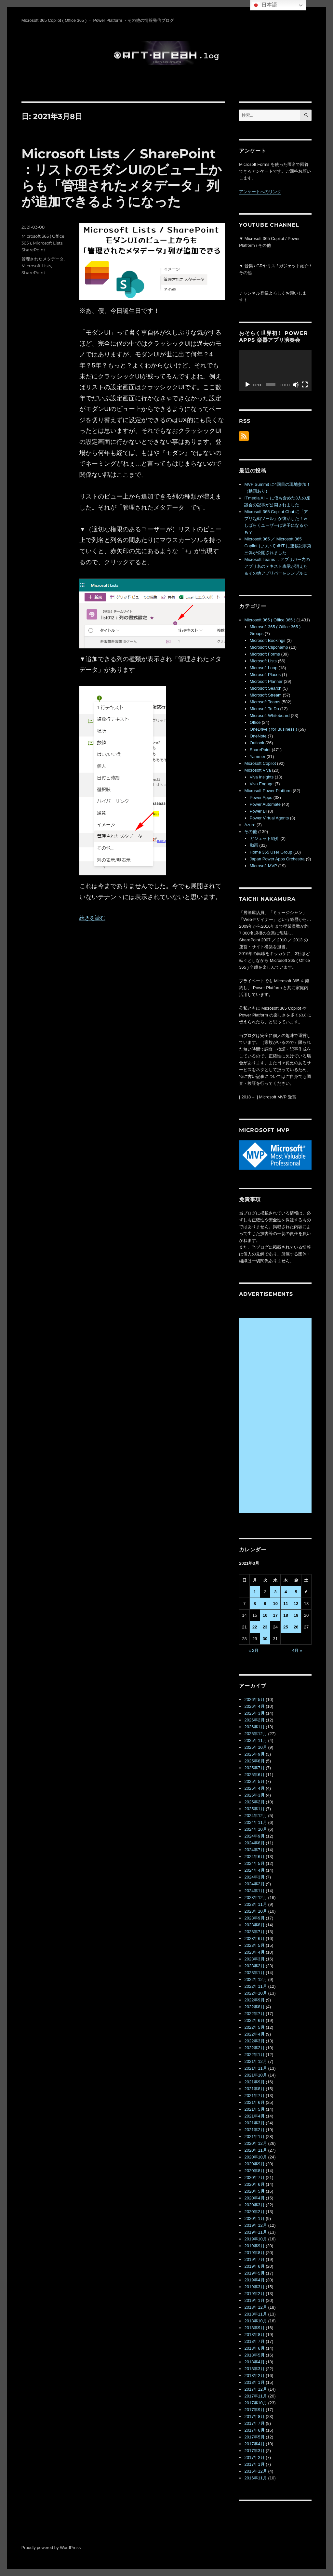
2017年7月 (254, 2423)
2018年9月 (254, 2327)
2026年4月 (254, 1706)
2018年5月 (254, 2355)
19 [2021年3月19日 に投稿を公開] (296, 1615)
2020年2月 (254, 2211)
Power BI (258, 811)
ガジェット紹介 (264, 838)
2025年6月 (254, 1774)
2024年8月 (254, 1842)
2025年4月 (254, 1788)
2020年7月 (254, 2177)
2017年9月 (254, 2409)
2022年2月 (254, 2047)
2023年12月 (255, 1897)
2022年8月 (254, 2006)
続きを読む (92, 918)
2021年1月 (254, 2136)
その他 (250, 831)
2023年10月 (255, 1911)
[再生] (247, 384)
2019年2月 (254, 2293)
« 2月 (253, 1650)
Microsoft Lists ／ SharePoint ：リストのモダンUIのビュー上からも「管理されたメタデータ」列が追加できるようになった (121, 177)
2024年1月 (254, 1890)
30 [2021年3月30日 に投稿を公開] (265, 1638)
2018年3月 (254, 2368)
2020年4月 (254, 2198)
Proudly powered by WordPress (51, 2547)
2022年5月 (254, 2027)
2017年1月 (254, 2464)
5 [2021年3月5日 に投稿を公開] (296, 1591)
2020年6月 (254, 2184)
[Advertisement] (276, 1416)
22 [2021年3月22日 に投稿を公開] (254, 1627)
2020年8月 (254, 2170)
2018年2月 (254, 2375)
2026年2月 (254, 1720)
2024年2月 (254, 1883)
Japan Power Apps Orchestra (277, 858)
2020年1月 (254, 2218)
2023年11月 (255, 1904)
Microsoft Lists (47, 243)
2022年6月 (254, 2020)
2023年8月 (254, 1924)
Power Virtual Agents (269, 818)
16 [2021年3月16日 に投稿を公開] (265, 1615)
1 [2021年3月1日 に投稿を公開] (255, 1591)
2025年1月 (254, 1808)
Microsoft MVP (263, 865)
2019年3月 (254, 2286)
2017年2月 (254, 2457)
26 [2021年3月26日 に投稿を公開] (296, 1627)
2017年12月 (255, 2389)
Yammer (257, 756)
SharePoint (33, 249)
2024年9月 (254, 1836)
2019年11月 (255, 2232)
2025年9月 (254, 1754)
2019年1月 (254, 2300)
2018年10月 (255, 2320)
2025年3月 (254, 1795)
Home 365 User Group (271, 852)
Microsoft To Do (264, 708)
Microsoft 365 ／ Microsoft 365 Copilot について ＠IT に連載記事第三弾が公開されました (277, 546)
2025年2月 (254, 1801)
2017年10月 (255, 2402)
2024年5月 (254, 1863)
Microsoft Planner (266, 681)
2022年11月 (255, 1986)
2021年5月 (254, 2109)
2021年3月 (254, 2122)
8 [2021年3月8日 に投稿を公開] (255, 1603)
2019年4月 (254, 2279)
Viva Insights (261, 777)
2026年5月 (254, 1699)
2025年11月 (255, 1740)
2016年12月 (255, 2471)
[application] (275, 370)
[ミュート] (295, 384)
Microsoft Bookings (268, 640)
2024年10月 (255, 1829)
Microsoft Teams (265, 701)
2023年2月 (254, 1965)
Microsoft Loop (263, 667)
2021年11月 (255, 2068)
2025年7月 (254, 1767)
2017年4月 (254, 2443)
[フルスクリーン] (304, 384)
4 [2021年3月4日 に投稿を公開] (286, 1591)
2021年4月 (254, 2116)
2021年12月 (255, 2061)
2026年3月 (254, 1713)
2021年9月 (254, 2081)
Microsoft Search (266, 688)
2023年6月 (254, 1938)
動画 (254, 845)
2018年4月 (254, 2361)
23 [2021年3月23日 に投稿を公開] (265, 1627)
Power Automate (265, 804)
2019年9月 (254, 2245)
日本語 (264, 5)
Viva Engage (262, 783)
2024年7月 (254, 1849)
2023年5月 (254, 1945)
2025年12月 (255, 1733)
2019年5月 (254, 2273)
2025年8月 (254, 1761)
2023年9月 (254, 1918)
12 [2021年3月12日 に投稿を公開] (296, 1603)
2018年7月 (254, 2341)
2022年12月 (255, 1979)
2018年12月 (255, 2307)
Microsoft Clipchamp (269, 647)
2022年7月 (254, 2013)
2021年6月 (254, 2102)
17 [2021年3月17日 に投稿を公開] (275, 1615)
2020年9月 (254, 2163)
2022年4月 (254, 2034)
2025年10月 (255, 1747)
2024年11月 (255, 1822)
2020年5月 (254, 2191)
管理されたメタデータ (42, 258)
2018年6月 (254, 2348)
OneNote (258, 736)
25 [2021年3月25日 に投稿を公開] (285, 1627)
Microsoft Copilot (260, 763)
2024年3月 (254, 1877)
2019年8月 (254, 2252)
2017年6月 (254, 2430)
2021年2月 (254, 2129)
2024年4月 (254, 1870)
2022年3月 (254, 2040)
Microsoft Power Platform (267, 790)
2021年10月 (255, 2075)
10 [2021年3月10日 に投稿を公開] (275, 1603)
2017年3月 (254, 2450)
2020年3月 (254, 2204)
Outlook (257, 742)
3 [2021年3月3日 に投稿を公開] (275, 1591)
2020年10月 (255, 2157)
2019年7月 (254, 2259)
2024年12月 (255, 1815)
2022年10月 (255, 1993)
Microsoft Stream (266, 695)
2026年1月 (254, 1726)
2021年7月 (254, 2095)
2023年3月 (254, 1959)
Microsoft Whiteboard (270, 715)
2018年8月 (254, 2334)
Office (255, 722)
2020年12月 (255, 2143)
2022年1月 (254, 2054)
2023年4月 (254, 1952)
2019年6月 (254, 2266)
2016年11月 (255, 2478)
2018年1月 (254, 2382)
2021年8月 (254, 2088)
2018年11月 (255, 2314)
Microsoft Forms (265, 654)
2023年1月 (254, 1972)
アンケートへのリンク (260, 191)
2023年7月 (254, 1931)
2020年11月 (255, 2150)
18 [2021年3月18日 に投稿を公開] (285, 1615)
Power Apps (261, 797)
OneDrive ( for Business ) (273, 729)
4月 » (297, 1650)
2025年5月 (254, 1781)
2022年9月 (254, 2000)
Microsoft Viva (257, 770)
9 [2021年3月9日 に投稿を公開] (265, 1603)
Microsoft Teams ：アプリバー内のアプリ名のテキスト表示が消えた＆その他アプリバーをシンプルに (277, 566)
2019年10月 (255, 2239)
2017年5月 (254, 2437)
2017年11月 (255, 2396)
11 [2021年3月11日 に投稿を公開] (285, 1603)
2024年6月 (254, 1856)
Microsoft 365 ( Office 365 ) (269, 619)
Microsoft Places (265, 674)
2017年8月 (254, 2416)
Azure (249, 824)
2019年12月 (255, 2225)
